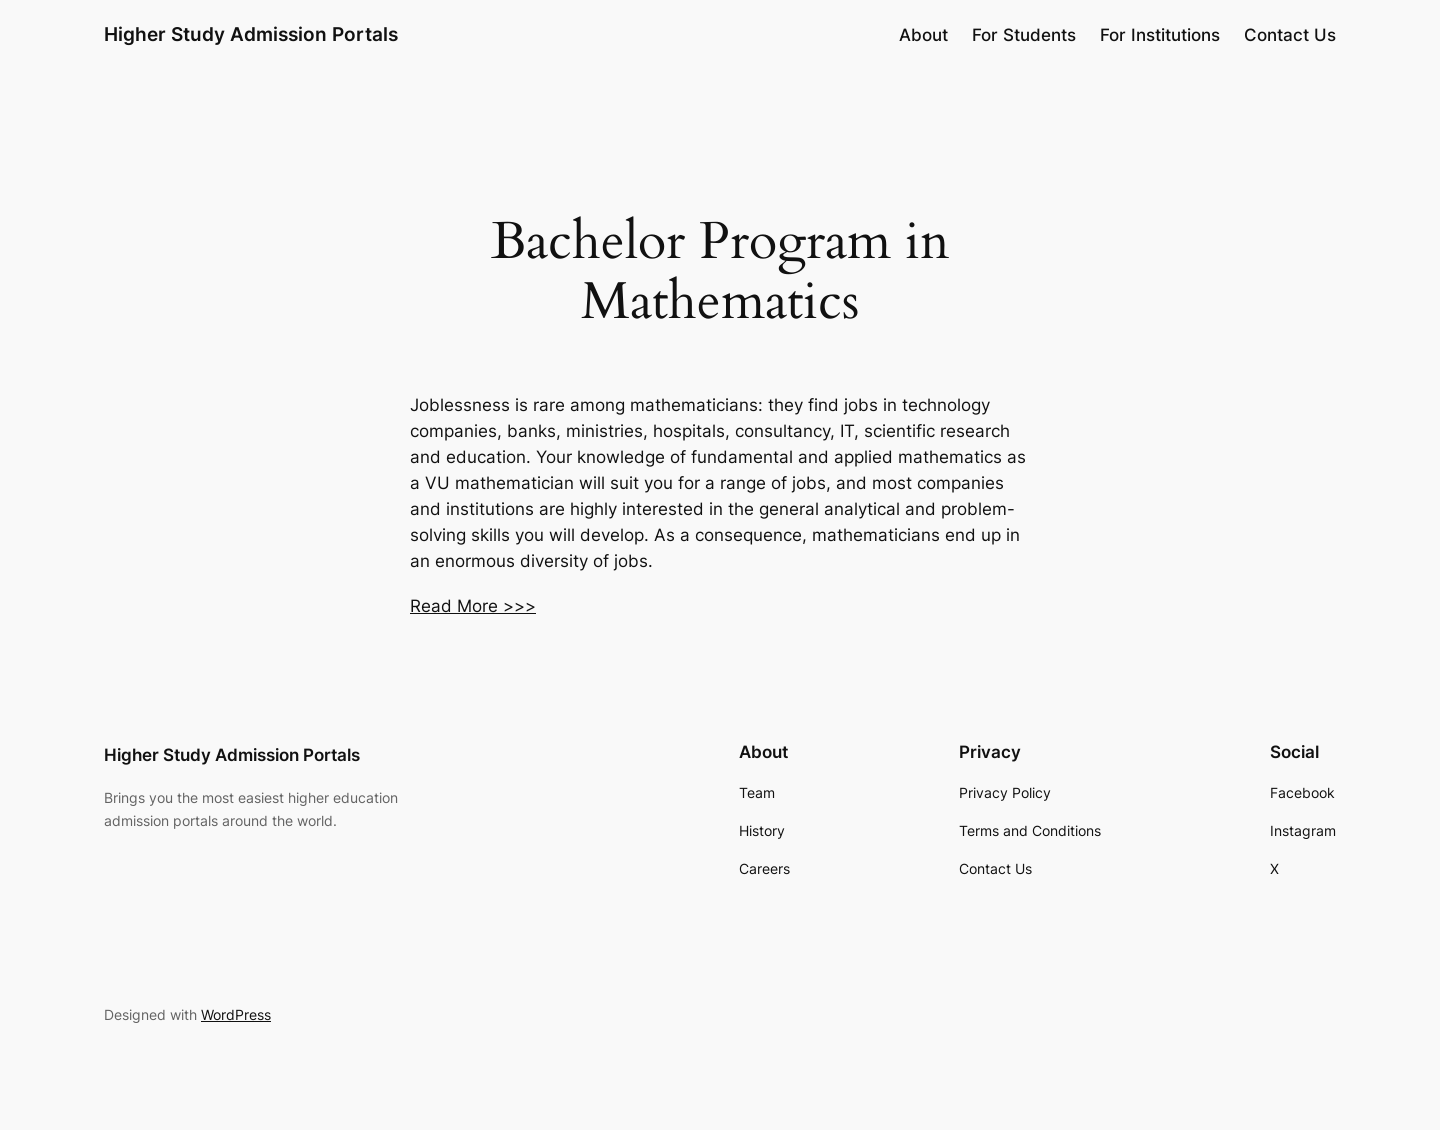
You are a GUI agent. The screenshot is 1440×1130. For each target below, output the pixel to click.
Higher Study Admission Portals (251, 34)
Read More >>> (473, 606)
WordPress (236, 1014)
